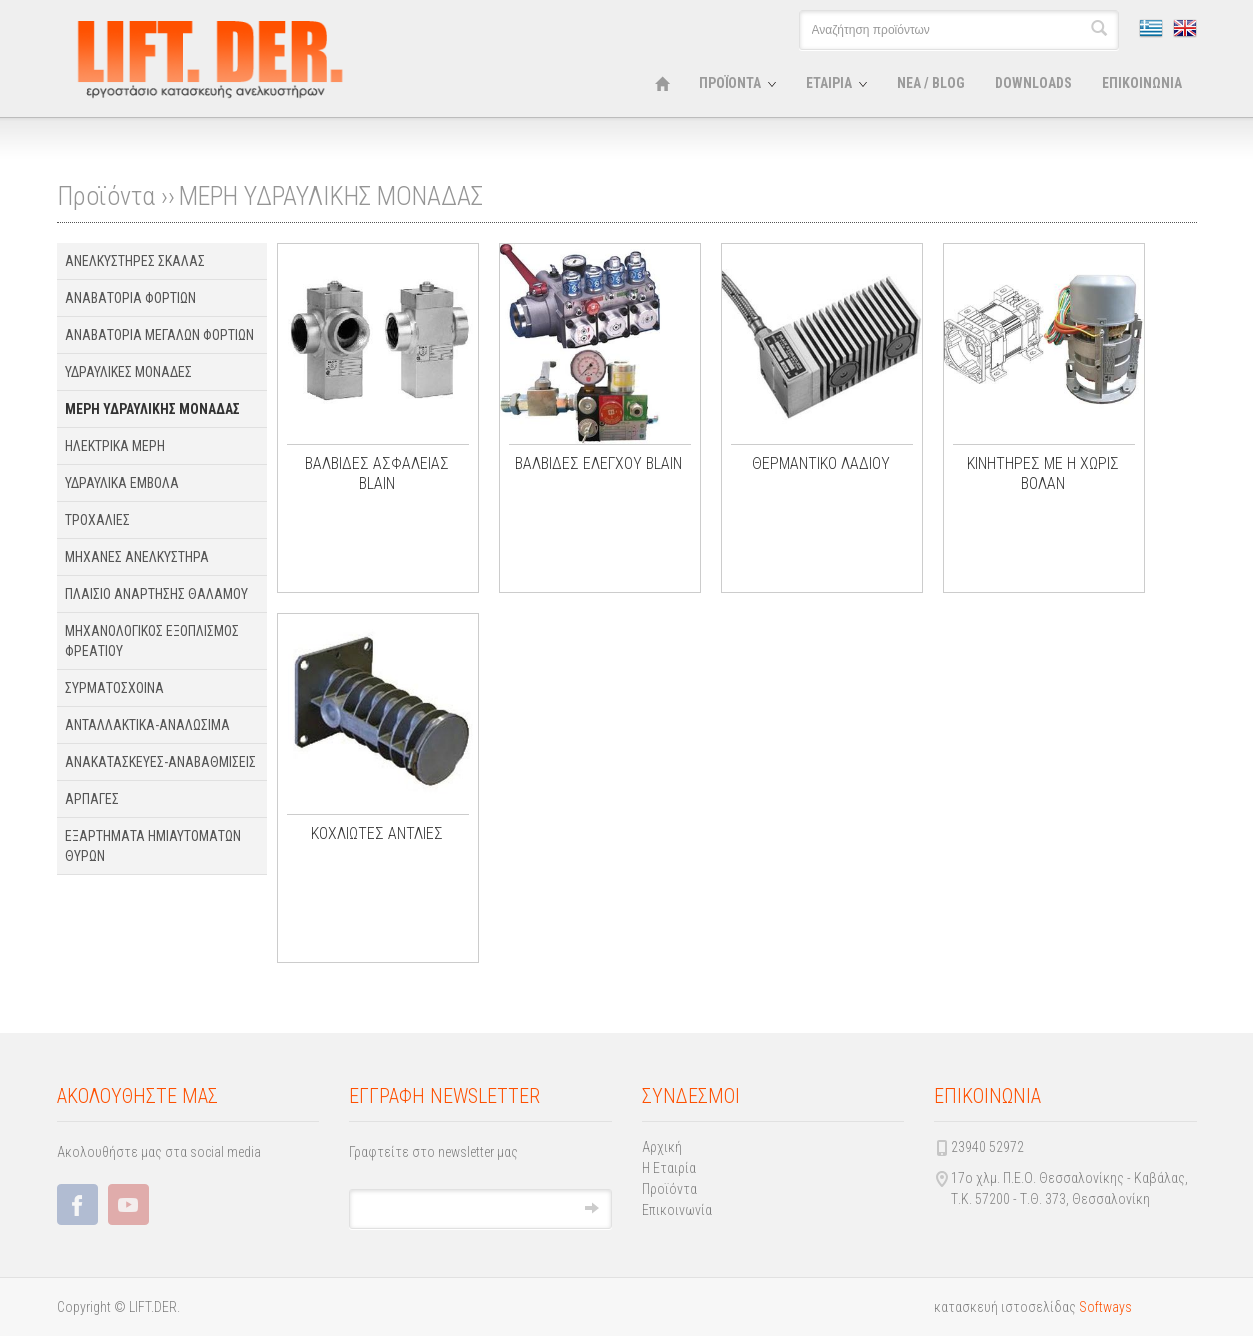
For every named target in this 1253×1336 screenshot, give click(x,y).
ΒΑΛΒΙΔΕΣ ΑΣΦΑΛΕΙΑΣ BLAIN (377, 473)
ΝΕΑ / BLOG (931, 83)
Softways (1105, 1307)
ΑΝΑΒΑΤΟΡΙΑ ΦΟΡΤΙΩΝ (130, 298)
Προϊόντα (669, 1189)
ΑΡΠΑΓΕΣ (92, 799)
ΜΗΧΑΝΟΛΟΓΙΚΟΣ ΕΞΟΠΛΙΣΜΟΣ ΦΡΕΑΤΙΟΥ (152, 641)
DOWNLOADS (1033, 83)
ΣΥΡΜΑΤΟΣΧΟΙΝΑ (114, 688)
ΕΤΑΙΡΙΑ (829, 83)
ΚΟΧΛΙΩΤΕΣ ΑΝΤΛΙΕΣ (377, 833)
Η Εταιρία (669, 1168)
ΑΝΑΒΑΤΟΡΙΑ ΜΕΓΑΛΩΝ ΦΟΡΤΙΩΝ (159, 335)
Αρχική (662, 1147)
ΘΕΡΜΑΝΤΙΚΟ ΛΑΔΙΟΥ (821, 463)
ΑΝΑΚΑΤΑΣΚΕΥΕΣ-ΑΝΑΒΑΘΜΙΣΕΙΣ (160, 762)
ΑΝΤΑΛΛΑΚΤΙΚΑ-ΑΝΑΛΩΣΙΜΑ (147, 725)
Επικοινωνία (677, 1210)
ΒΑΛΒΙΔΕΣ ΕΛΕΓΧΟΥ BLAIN (598, 463)
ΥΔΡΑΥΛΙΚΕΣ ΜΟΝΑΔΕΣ (128, 372)
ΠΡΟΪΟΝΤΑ (730, 83)
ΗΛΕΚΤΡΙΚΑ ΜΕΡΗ (115, 446)
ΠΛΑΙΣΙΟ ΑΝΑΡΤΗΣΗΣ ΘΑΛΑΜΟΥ (156, 594)
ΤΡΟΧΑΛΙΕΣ (97, 520)
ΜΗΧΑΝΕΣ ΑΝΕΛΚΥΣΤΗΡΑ (137, 557)
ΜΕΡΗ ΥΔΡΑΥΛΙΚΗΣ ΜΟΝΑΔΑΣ (331, 196)
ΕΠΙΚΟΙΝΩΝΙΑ (1142, 83)
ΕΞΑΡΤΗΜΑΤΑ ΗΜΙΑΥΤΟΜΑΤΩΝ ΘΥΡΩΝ (153, 846)
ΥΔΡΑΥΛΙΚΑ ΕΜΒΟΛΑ (122, 483)
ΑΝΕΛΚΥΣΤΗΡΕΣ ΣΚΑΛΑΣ (135, 261)
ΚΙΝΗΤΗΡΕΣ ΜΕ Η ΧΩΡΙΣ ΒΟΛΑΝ (1043, 473)
